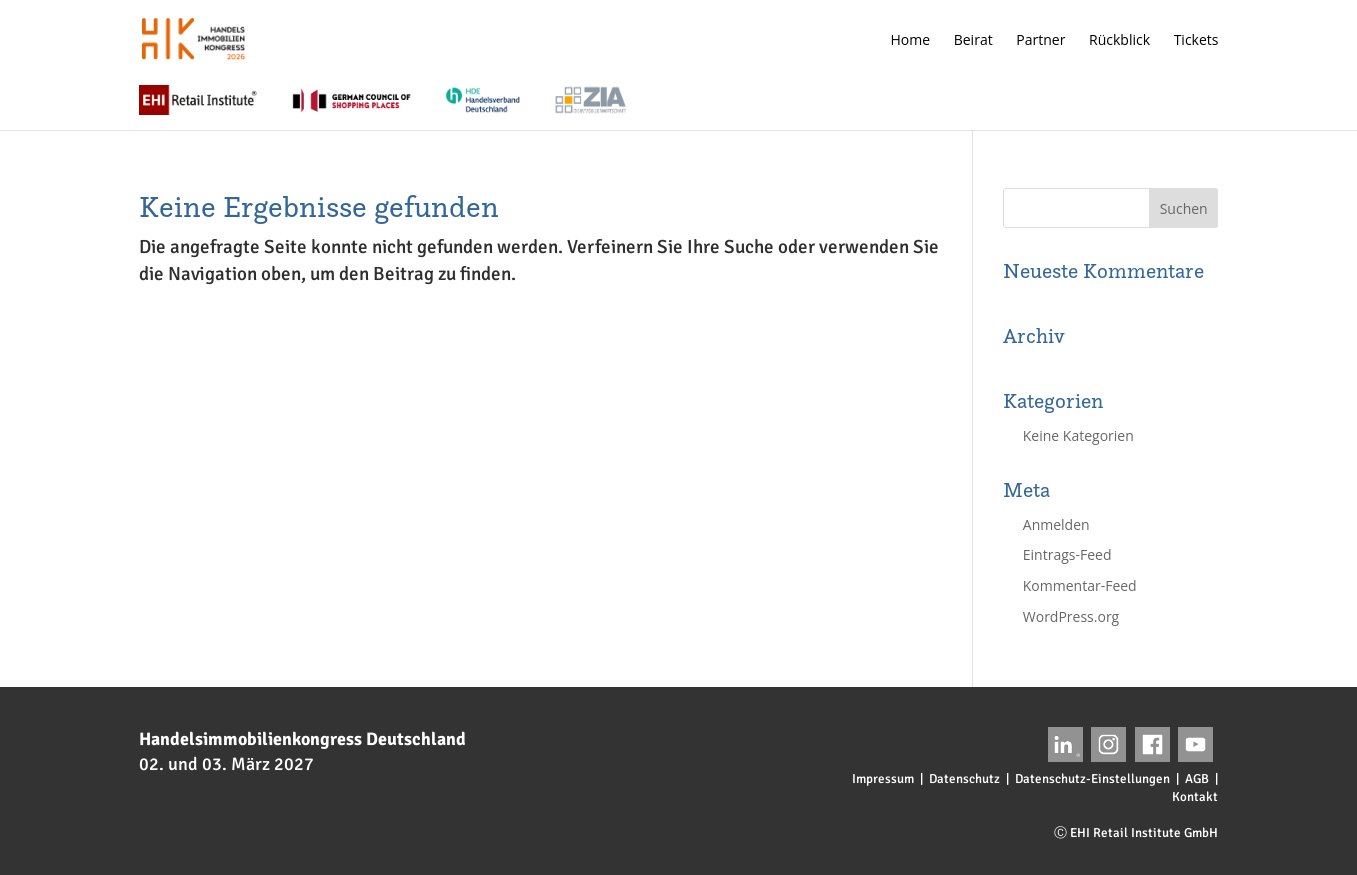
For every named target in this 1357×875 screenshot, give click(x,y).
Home (911, 41)
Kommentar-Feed (1080, 585)
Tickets (1196, 41)
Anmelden (1056, 524)
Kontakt (1195, 797)
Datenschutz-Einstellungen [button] (1092, 779)
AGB (1197, 779)
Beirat (973, 41)
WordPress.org (1071, 616)
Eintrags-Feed (1067, 554)
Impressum (883, 779)
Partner (1040, 41)
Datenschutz (964, 779)
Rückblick (1119, 41)
